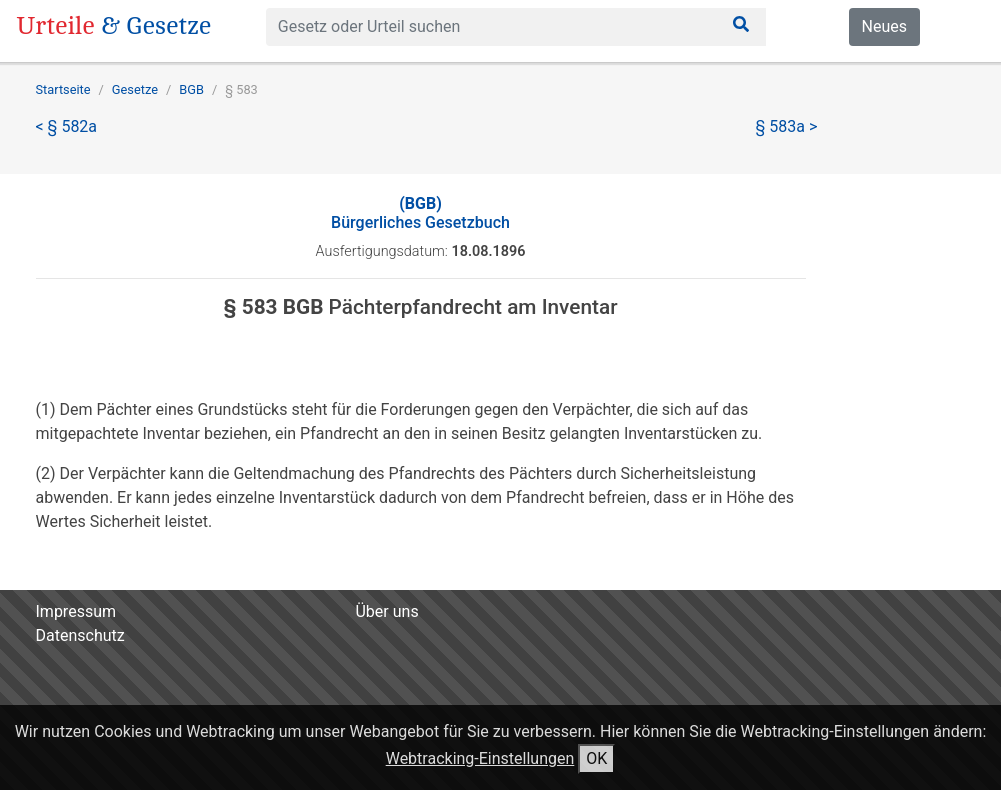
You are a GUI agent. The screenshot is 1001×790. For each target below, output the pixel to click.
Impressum (76, 611)
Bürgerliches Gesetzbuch (420, 213)
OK (596, 758)
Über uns (386, 611)
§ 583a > (787, 126)
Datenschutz (80, 635)
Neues (884, 26)
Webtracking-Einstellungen (480, 758)
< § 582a (67, 126)
